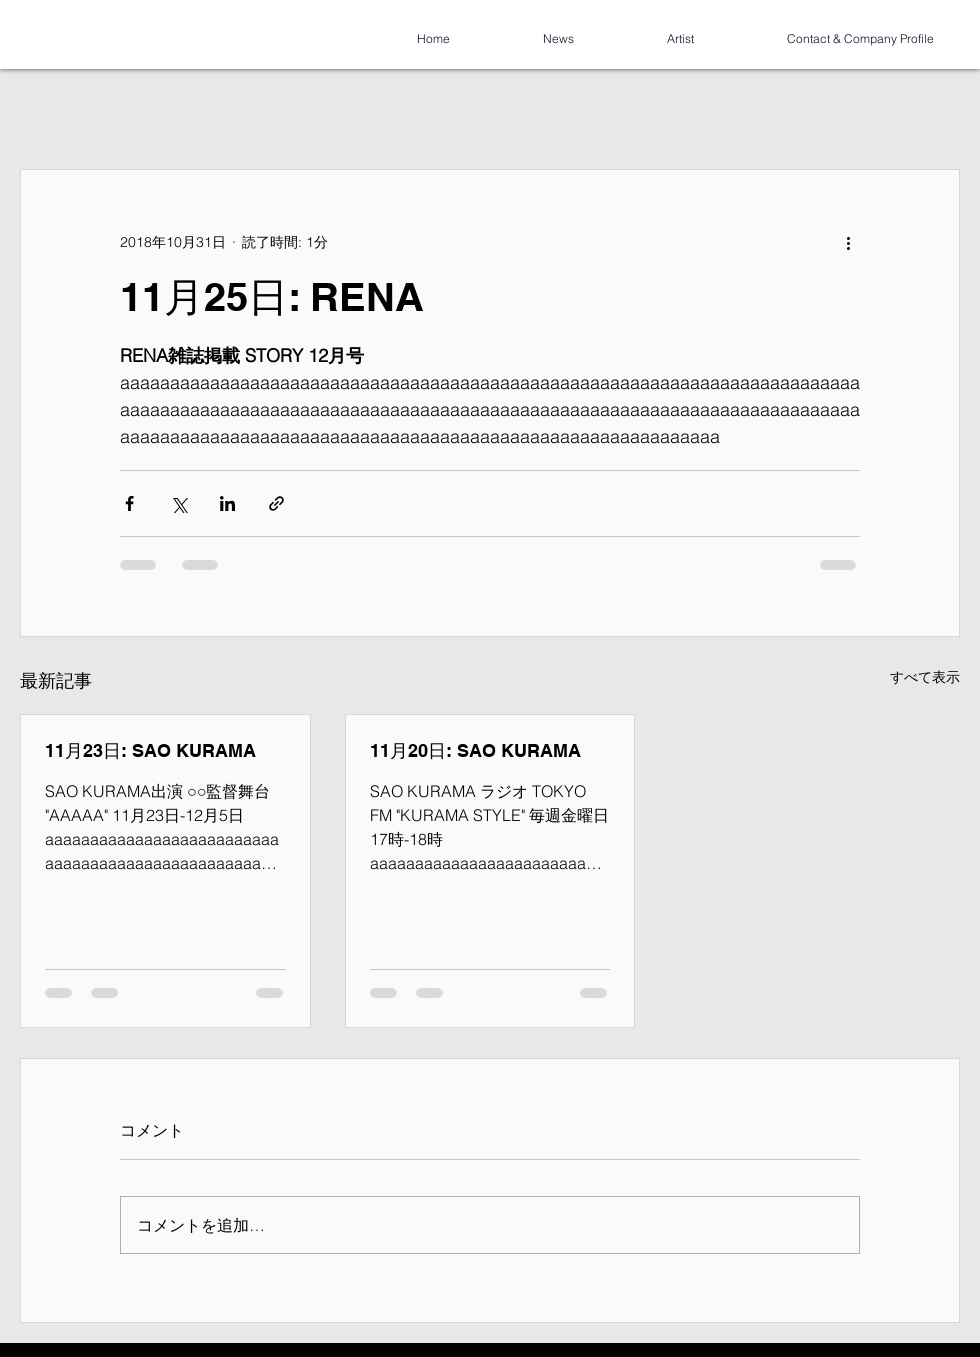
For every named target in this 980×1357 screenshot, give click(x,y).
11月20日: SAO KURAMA (475, 750)
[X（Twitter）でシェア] (178, 503)
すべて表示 (925, 677)
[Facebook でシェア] (129, 503)
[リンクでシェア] (276, 503)
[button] (934, 109)
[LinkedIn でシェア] (227, 503)
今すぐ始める (172, 108)
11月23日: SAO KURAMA (150, 750)
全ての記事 (55, 108)
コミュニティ (296, 108)
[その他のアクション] (848, 242)
